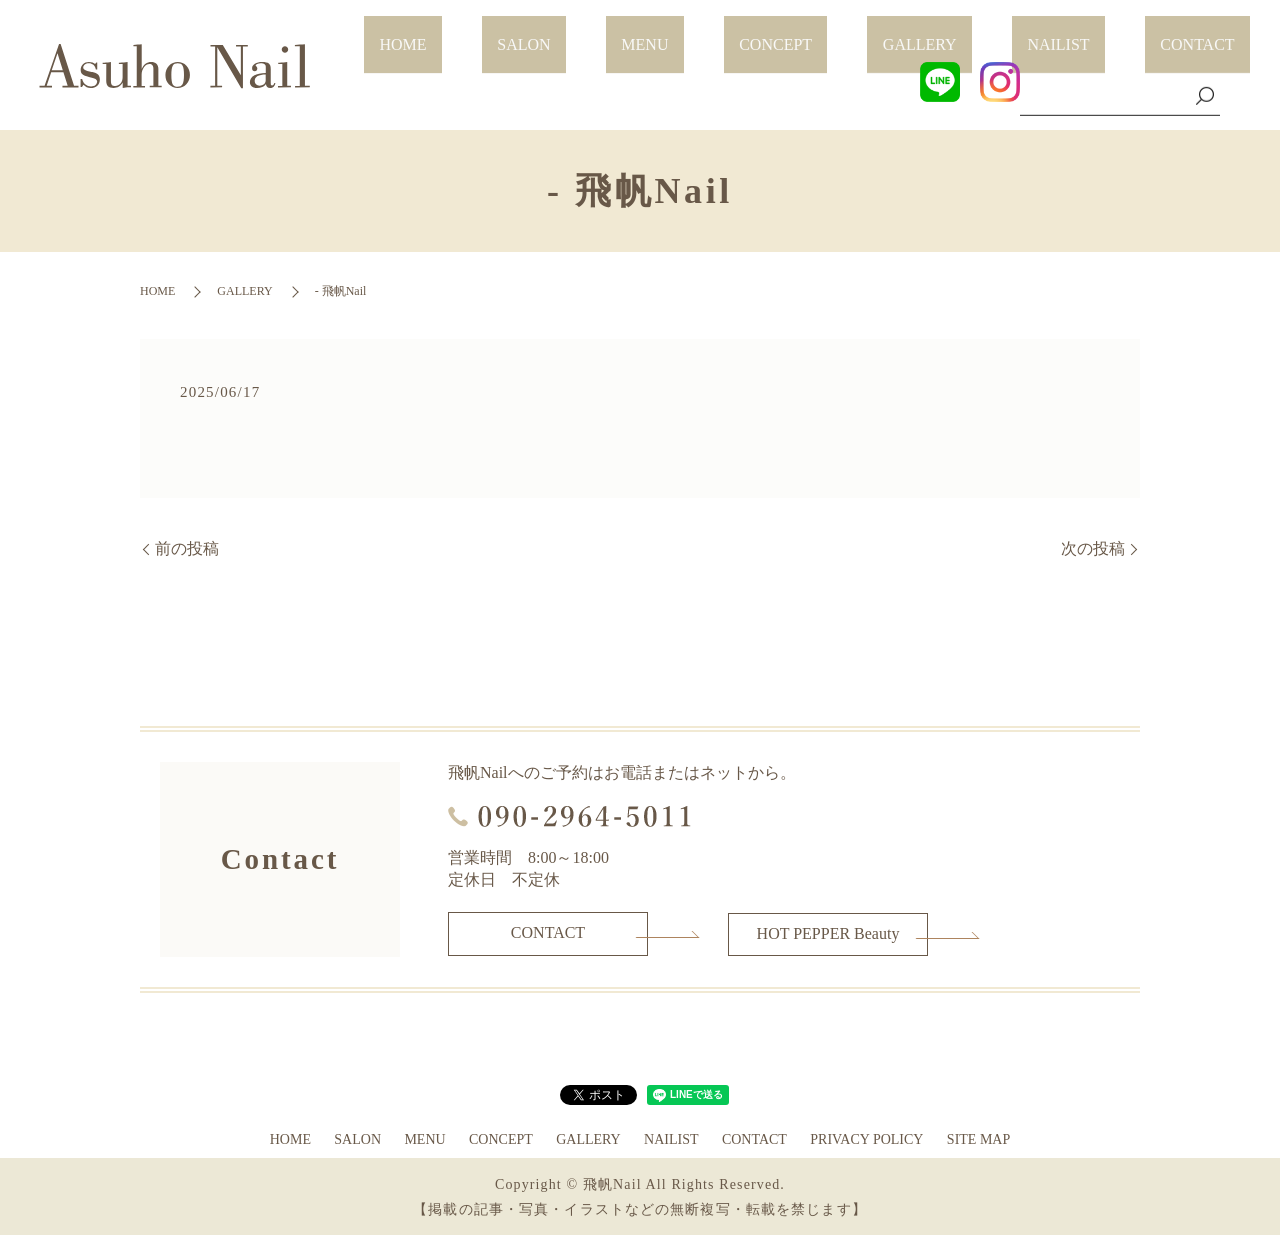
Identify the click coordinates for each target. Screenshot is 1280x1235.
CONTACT (1213, 32)
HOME (602, 32)
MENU (783, 32)
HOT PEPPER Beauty (828, 932)
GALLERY (997, 32)
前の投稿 (187, 548)
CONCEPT (883, 32)
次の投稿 (1093, 548)
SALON (692, 32)
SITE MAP (978, 1137)
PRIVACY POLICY (866, 1137)
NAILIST (1105, 32)
